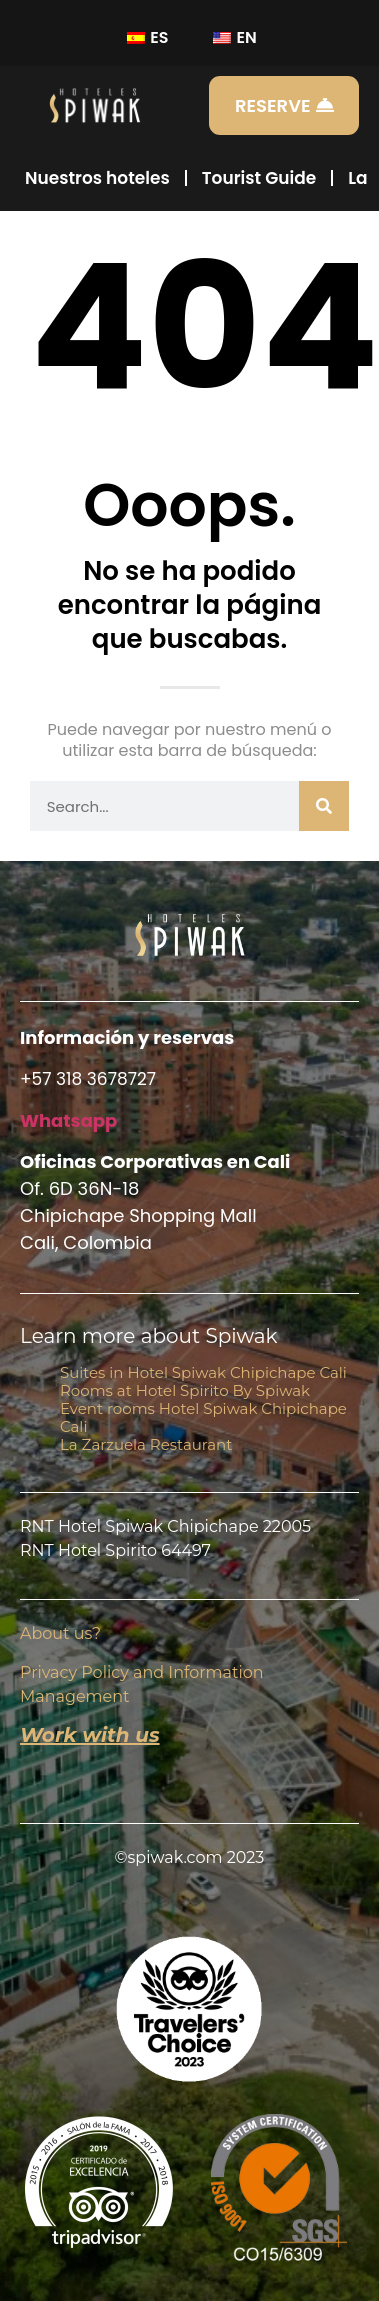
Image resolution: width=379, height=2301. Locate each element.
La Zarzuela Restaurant (146, 1444)
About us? (60, 1633)
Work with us (90, 1735)
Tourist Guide (259, 178)
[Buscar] (324, 806)
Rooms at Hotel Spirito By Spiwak (185, 1390)
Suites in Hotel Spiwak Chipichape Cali (203, 1372)
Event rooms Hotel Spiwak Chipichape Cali (203, 1417)
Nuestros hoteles (97, 178)
